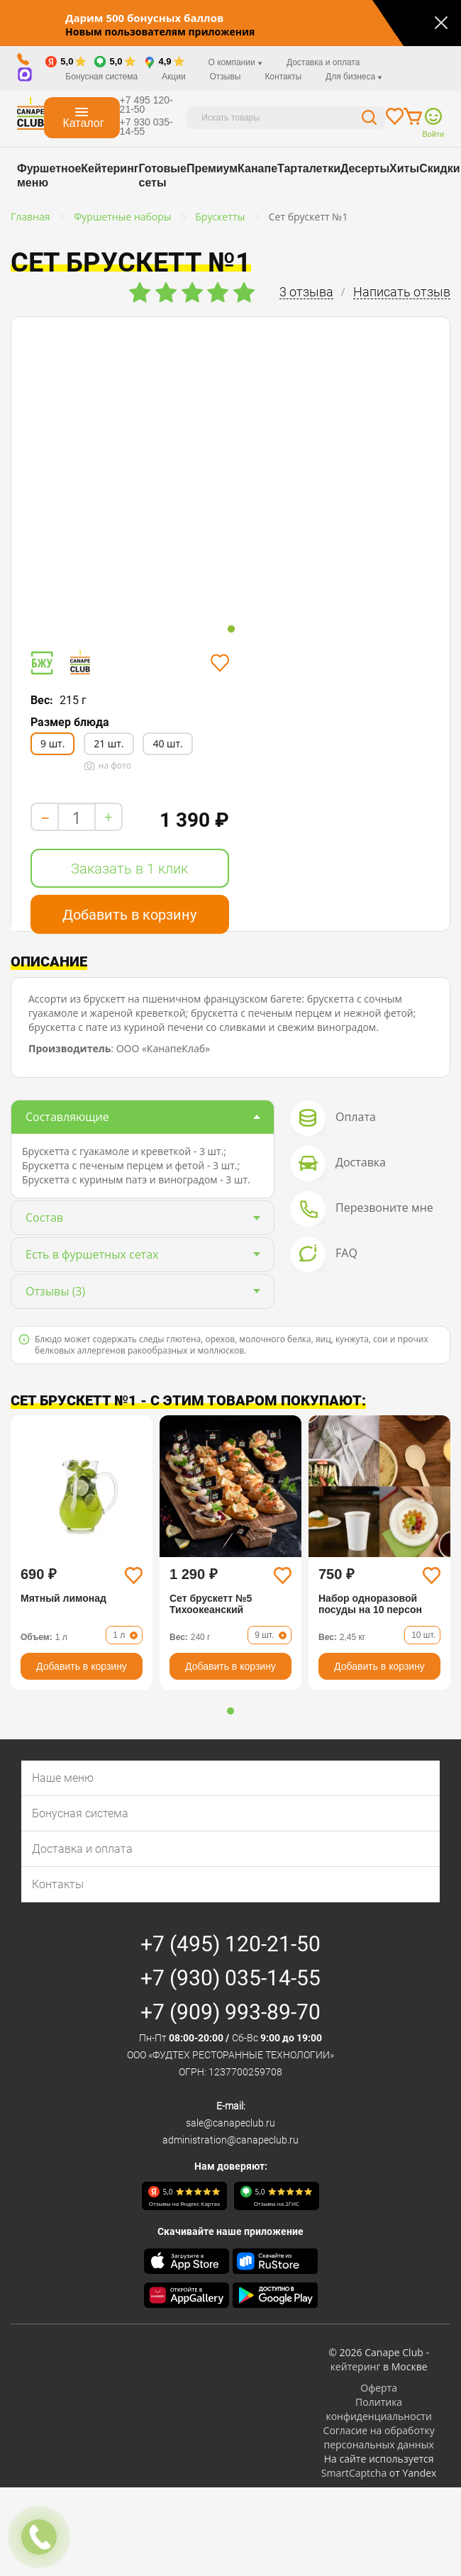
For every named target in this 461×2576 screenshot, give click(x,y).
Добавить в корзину (129, 914)
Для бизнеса (354, 77)
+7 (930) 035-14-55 (230, 1978)
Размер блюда (69, 722)
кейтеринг (356, 2366)
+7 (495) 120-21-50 (230, 1943)
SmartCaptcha (354, 2473)
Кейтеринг (109, 168)
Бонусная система (101, 76)
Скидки (439, 168)
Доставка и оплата (323, 62)
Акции (174, 76)
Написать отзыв (401, 292)
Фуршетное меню (49, 175)
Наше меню (63, 1778)
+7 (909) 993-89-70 (230, 2012)
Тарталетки (308, 168)
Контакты (283, 76)
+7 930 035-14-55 (146, 126)
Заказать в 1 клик (129, 868)
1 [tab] (231, 629)
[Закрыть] (441, 22)
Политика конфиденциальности (378, 2409)
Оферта (378, 2387)
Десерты (364, 168)
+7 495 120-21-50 (146, 104)
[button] (230, 1710)
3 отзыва (306, 292)
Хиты (404, 168)
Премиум (212, 168)
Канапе (257, 168)
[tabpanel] (112, 468)
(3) (55, 1291)
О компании (235, 62)
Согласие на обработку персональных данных (379, 2437)
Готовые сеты (162, 175)
